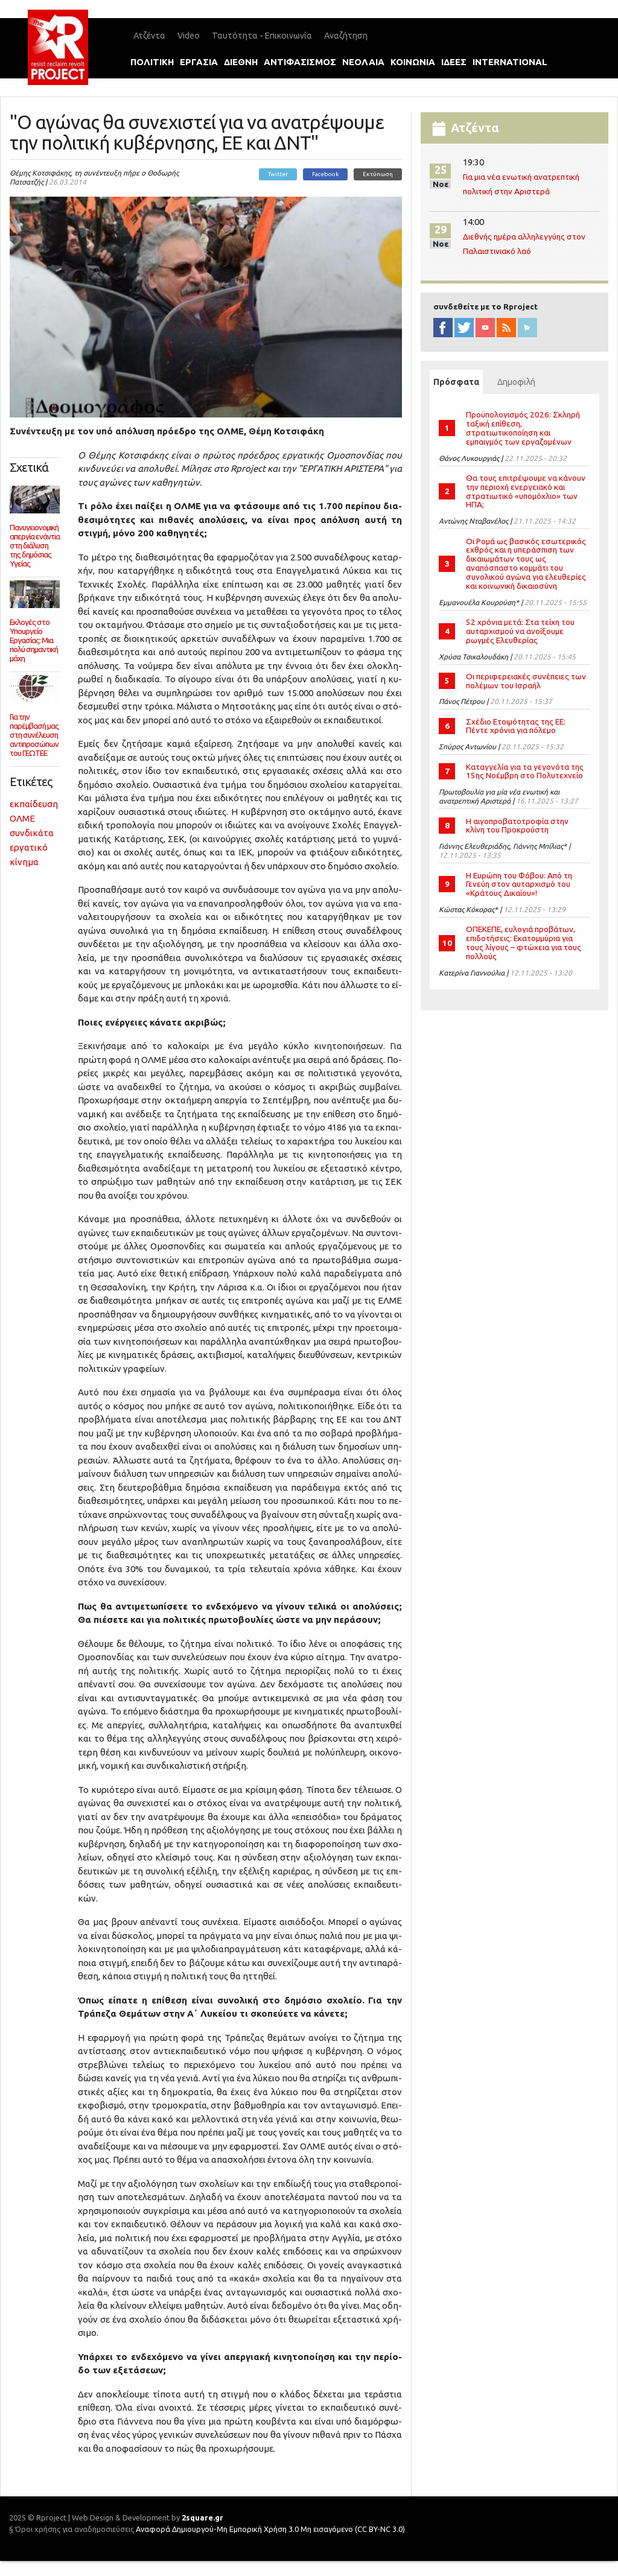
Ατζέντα (149, 35)
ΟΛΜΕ (22, 818)
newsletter (527, 327)
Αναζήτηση (346, 35)
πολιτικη (152, 62)
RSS (506, 327)
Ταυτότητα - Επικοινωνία (262, 35)
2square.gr (202, 2517)
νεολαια (363, 62)
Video (188, 35)
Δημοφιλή (516, 382)
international (510, 62)
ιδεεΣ (454, 62)
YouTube (485, 327)
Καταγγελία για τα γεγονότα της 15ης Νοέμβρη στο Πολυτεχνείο (525, 771)
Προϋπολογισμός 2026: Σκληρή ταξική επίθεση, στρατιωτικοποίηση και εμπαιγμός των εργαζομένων (523, 428)
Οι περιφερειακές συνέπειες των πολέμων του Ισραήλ (526, 680)
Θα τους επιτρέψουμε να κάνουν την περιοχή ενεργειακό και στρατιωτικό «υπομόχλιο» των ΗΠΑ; (525, 491)
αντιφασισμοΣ (300, 62)
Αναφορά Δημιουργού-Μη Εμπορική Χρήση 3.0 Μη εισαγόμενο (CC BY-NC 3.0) (270, 2529)
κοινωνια (412, 62)
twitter (464, 327)
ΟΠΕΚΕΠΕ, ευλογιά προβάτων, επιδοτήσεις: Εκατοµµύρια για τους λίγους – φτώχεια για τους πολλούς (523, 942)
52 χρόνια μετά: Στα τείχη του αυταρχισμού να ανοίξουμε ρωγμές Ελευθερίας (520, 631)
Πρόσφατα (458, 382)
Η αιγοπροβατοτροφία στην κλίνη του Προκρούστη (517, 825)
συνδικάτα (32, 833)
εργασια (199, 62)
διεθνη (241, 62)
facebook (443, 327)
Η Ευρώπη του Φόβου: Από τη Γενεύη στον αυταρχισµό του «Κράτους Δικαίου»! (519, 884)
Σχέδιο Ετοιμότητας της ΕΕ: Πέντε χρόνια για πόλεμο (515, 726)
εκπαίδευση (34, 804)
